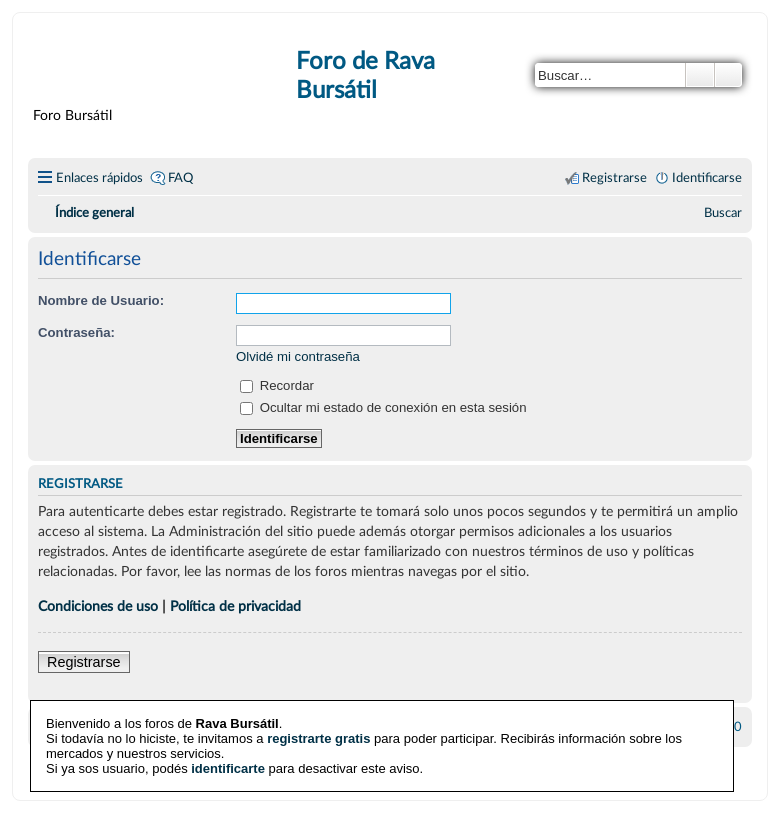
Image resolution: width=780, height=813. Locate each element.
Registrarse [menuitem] (614, 178)
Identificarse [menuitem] (707, 178)
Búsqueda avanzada (728, 75)
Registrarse (84, 662)
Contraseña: (76, 332)
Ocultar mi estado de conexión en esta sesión (383, 407)
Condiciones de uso (98, 606)
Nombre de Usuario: (101, 300)
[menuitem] (723, 213)
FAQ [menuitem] (180, 178)
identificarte (228, 768)
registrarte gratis (318, 738)
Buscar (700, 75)
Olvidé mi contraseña (298, 356)
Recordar (277, 385)
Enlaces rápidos (99, 178)
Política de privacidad (235, 606)
